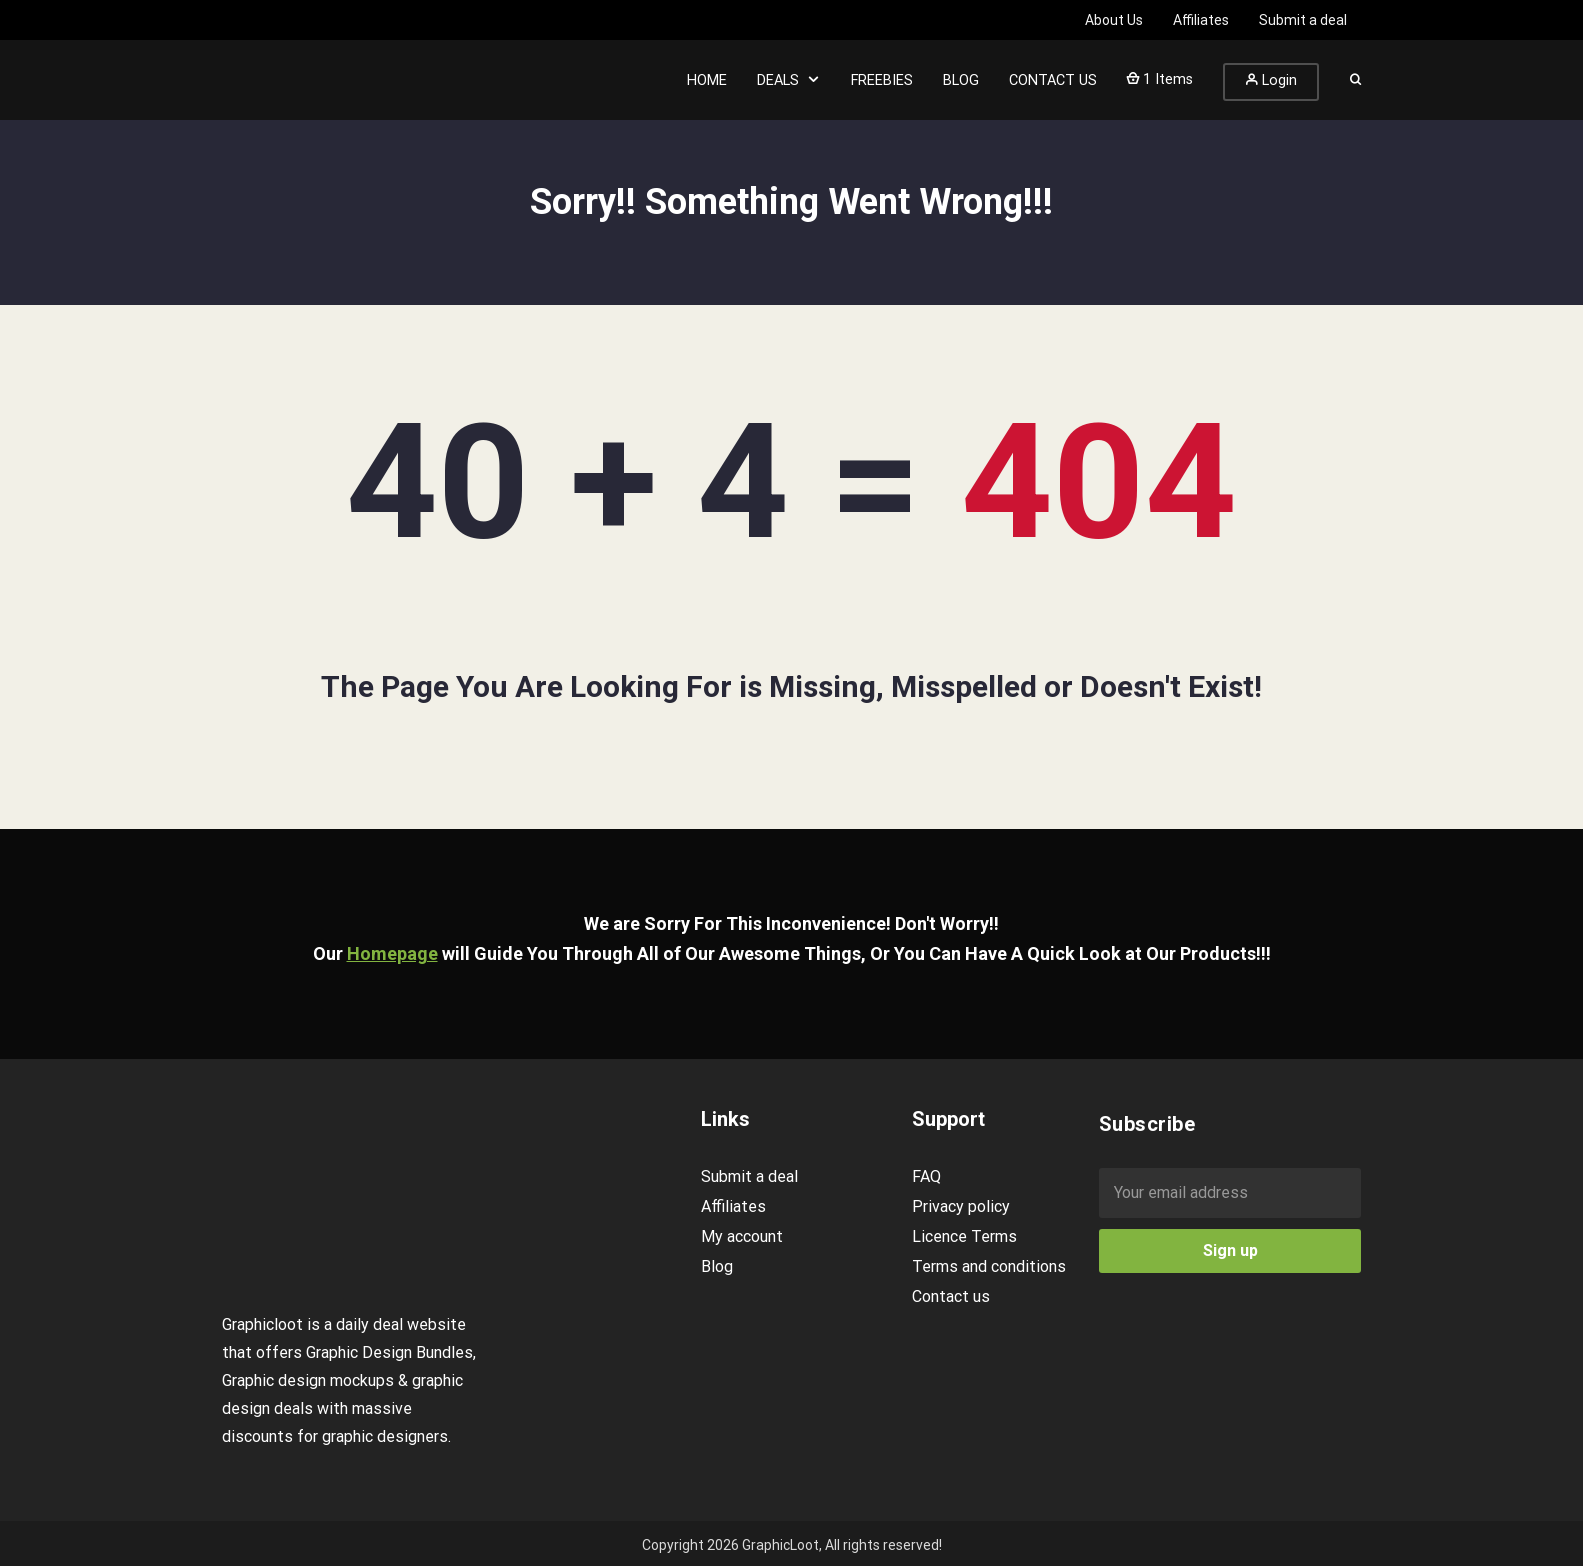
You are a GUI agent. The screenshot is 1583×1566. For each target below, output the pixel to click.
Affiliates (733, 1206)
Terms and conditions (989, 1266)
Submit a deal (749, 1176)
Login (1271, 80)
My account (742, 1236)
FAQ (926, 1176)
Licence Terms (964, 1236)
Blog (717, 1266)
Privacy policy (961, 1206)
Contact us (951, 1296)
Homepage (392, 953)
